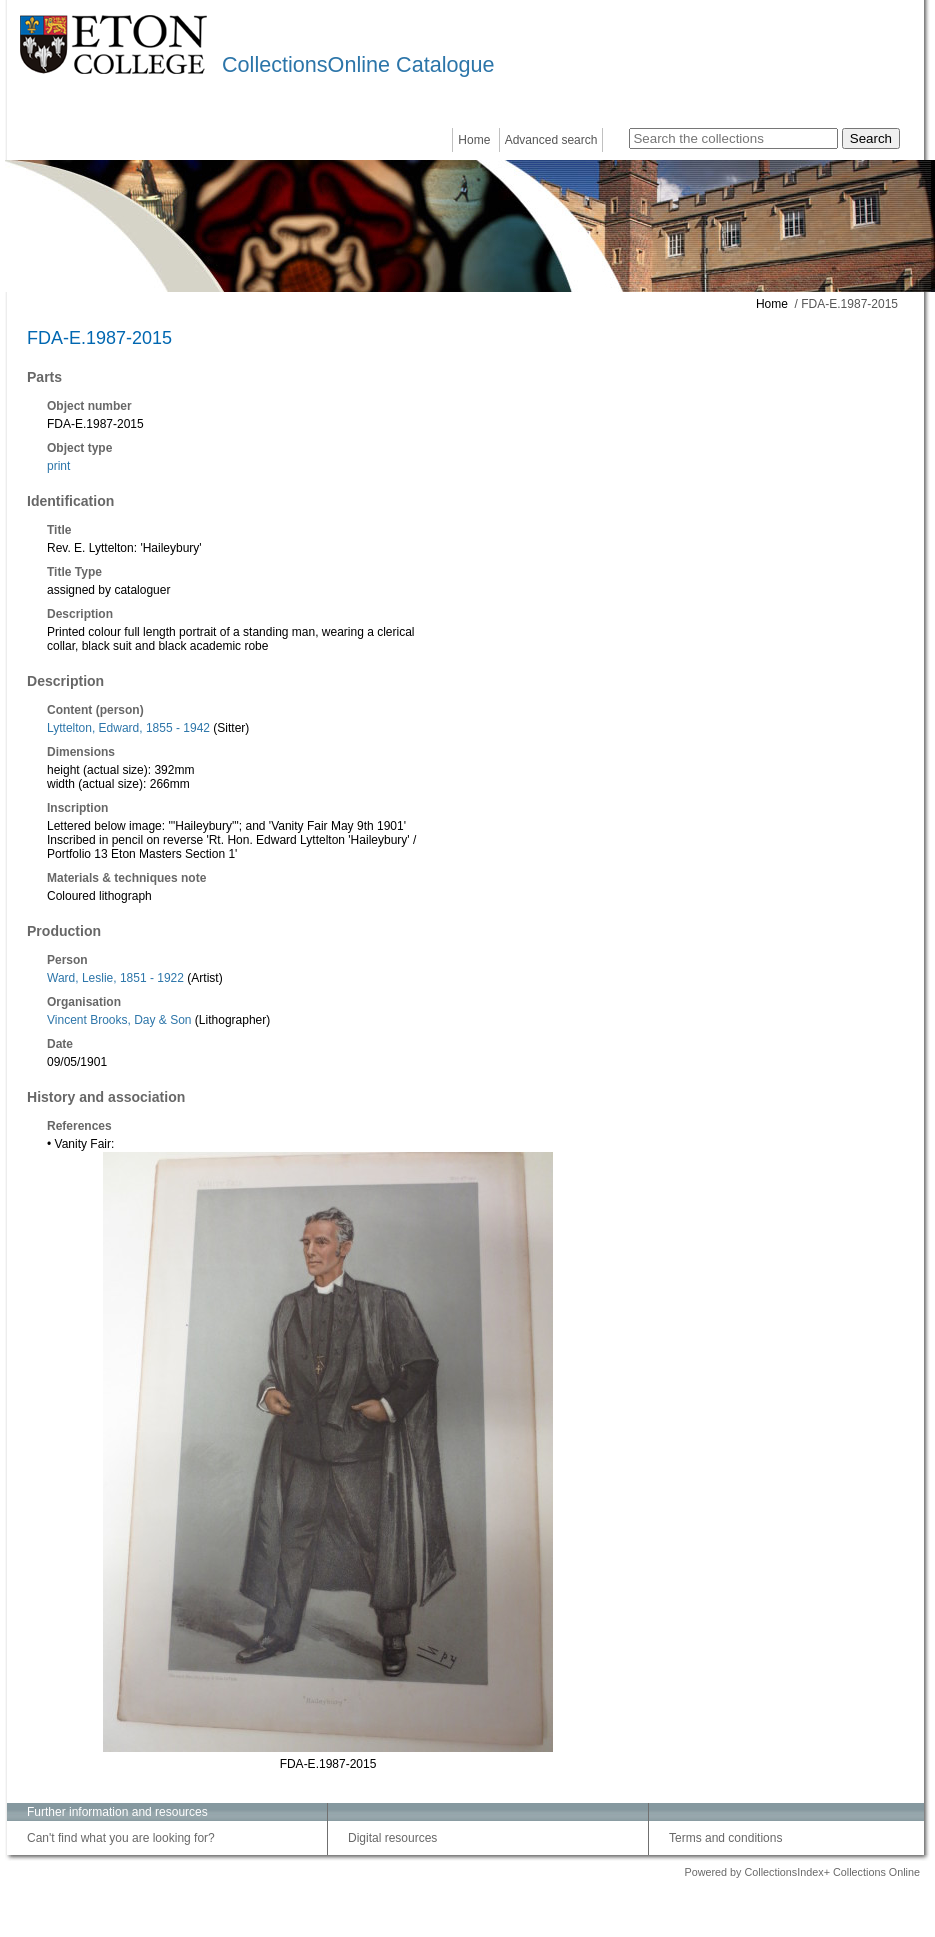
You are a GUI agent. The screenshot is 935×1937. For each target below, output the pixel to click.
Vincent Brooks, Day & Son (119, 1020)
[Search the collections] (733, 138)
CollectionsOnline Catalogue (358, 64)
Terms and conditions (725, 1838)
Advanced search (551, 140)
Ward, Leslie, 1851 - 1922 (115, 978)
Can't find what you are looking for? (121, 1838)
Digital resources (392, 1838)
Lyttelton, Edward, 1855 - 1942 (128, 728)
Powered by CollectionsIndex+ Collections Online (802, 1872)
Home (474, 140)
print (58, 466)
